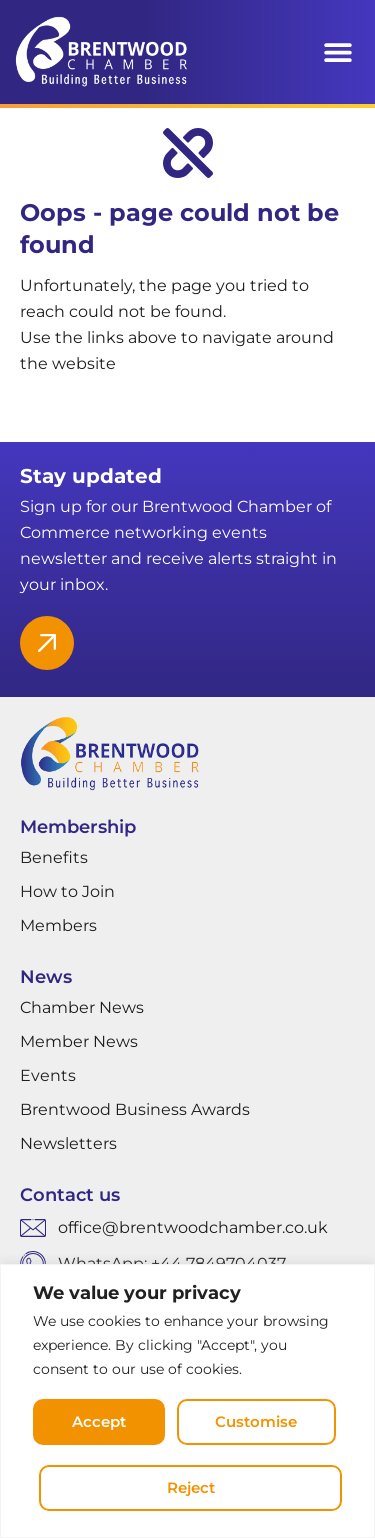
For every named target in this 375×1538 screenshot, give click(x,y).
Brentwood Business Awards (135, 1109)
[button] (337, 52)
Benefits (54, 857)
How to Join (67, 891)
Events (48, 1075)
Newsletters (68, 1143)
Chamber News (82, 1007)
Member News (79, 1041)
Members (58, 925)
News (46, 977)
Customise (256, 1421)
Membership (78, 827)
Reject (191, 1487)
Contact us (70, 1195)
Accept (99, 1421)
